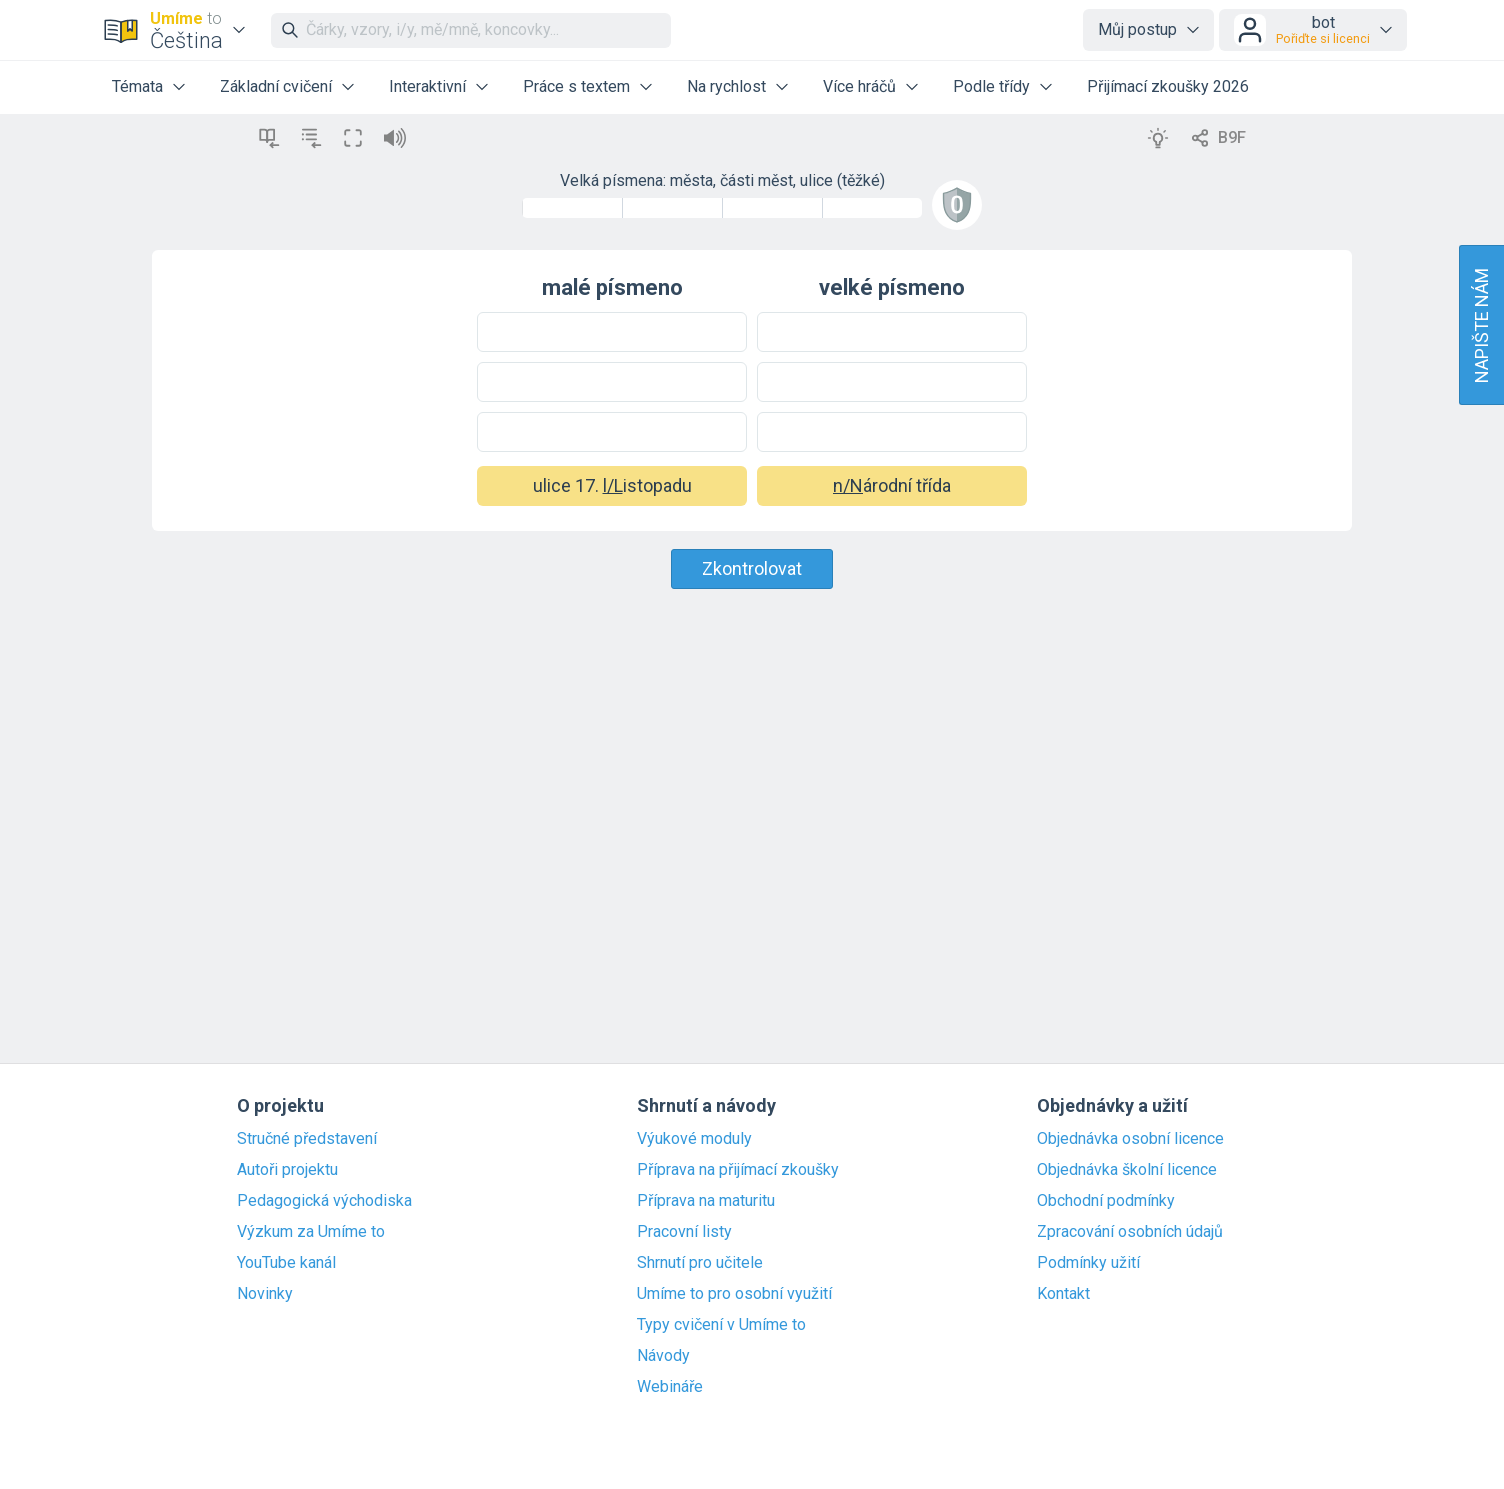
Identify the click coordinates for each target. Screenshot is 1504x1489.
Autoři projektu (287, 1170)
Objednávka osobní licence (1130, 1139)
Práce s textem (576, 86)
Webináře (670, 1387)
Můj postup (1137, 29)
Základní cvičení (276, 86)
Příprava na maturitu (706, 1201)
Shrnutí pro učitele (700, 1263)
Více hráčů (859, 86)
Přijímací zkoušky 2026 (1168, 86)
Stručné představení (307, 1139)
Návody (663, 1356)
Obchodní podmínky (1106, 1201)
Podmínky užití (1088, 1263)
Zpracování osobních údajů (1130, 1232)
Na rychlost (726, 86)
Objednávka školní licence (1127, 1170)
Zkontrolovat (752, 568)
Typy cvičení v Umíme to (721, 1325)
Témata (137, 86)
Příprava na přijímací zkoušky (738, 1170)
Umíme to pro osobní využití (734, 1294)
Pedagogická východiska (324, 1201)
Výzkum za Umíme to (311, 1232)
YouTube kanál (286, 1263)
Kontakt (1063, 1294)
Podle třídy (991, 86)
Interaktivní (427, 86)
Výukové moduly (694, 1139)
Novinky (265, 1294)
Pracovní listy (684, 1232)
